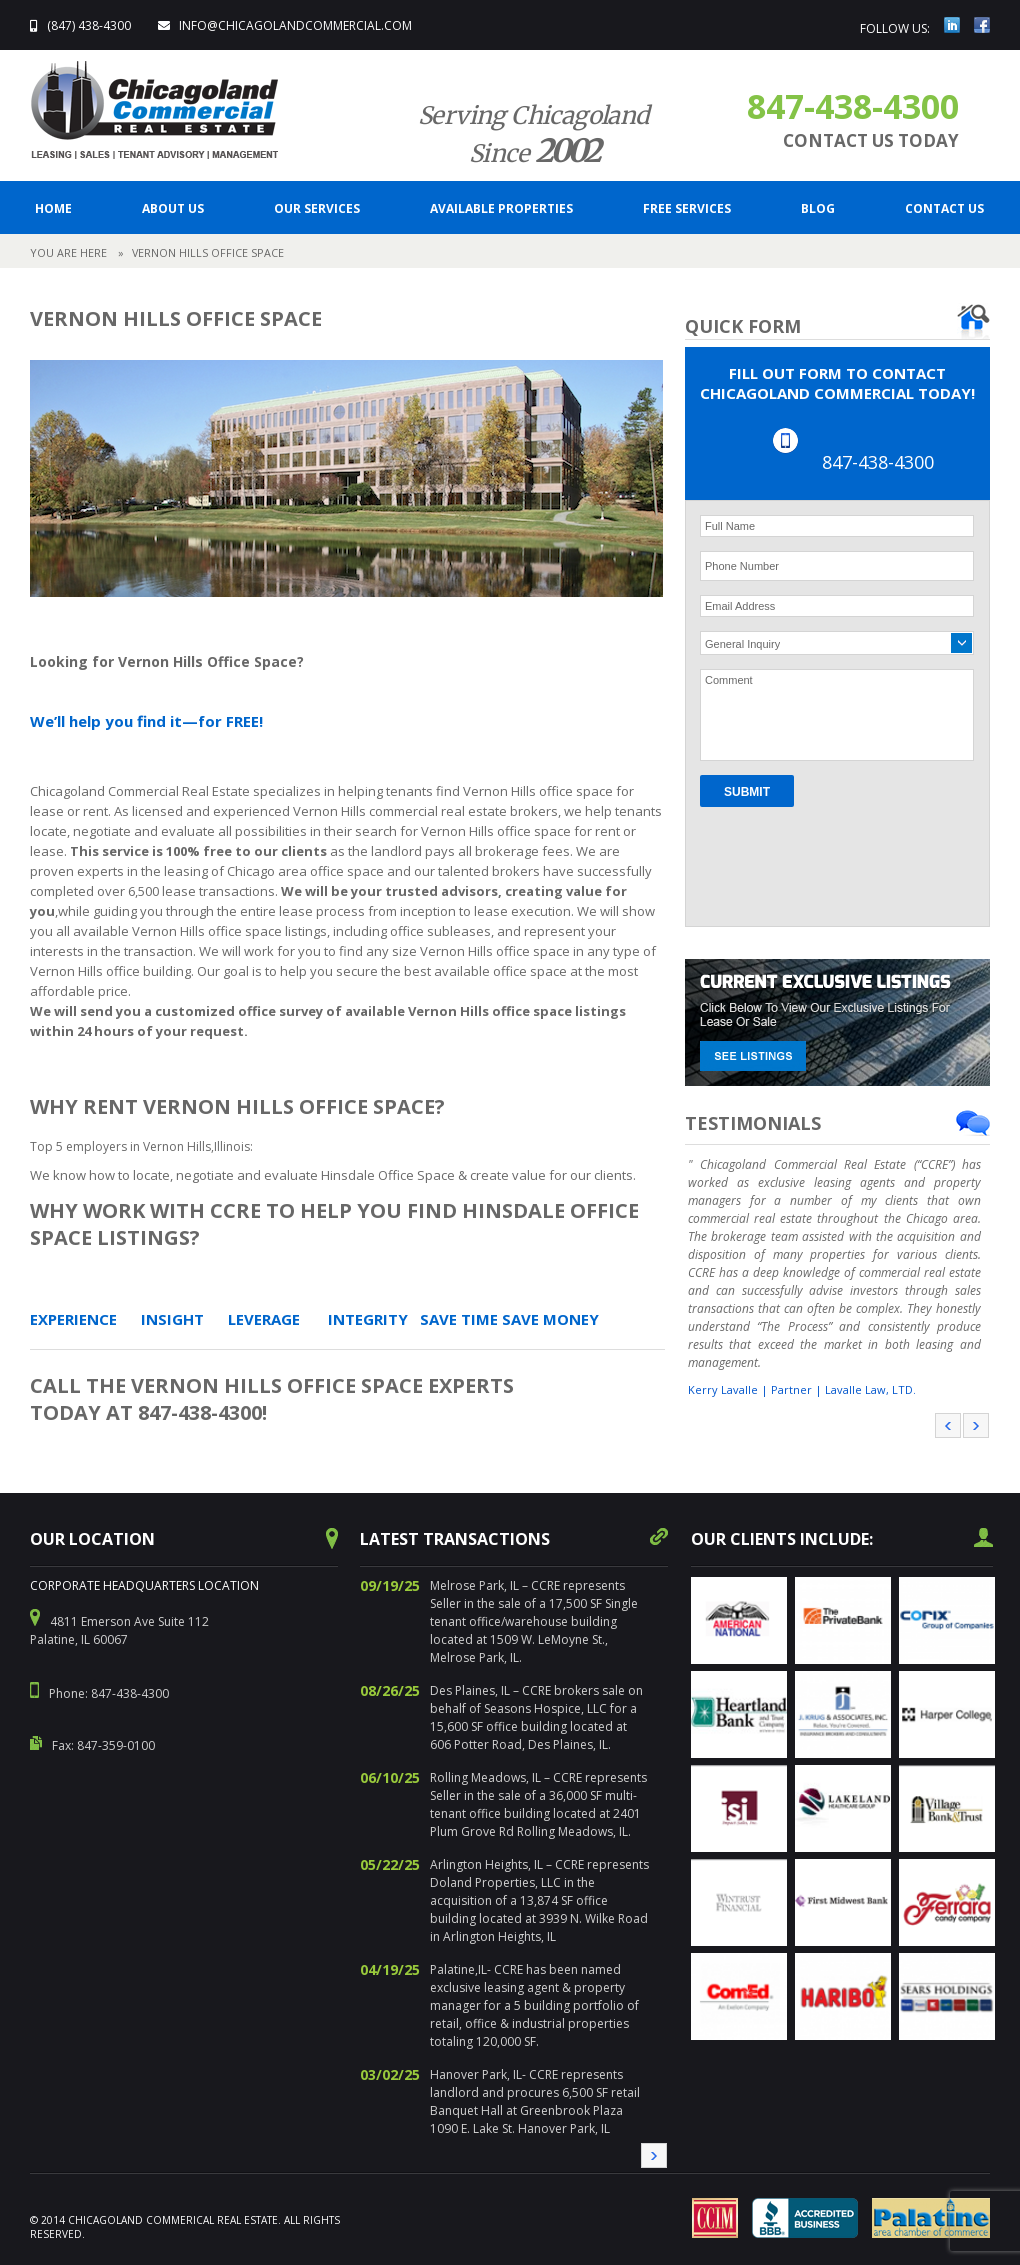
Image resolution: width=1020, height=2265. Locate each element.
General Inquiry (742, 644)
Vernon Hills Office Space (208, 252)
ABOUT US (173, 208)
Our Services (317, 208)
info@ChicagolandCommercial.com (295, 25)
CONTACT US (944, 208)
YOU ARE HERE (68, 252)
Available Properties (501, 208)
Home (53, 208)
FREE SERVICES (687, 208)
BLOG (818, 208)
